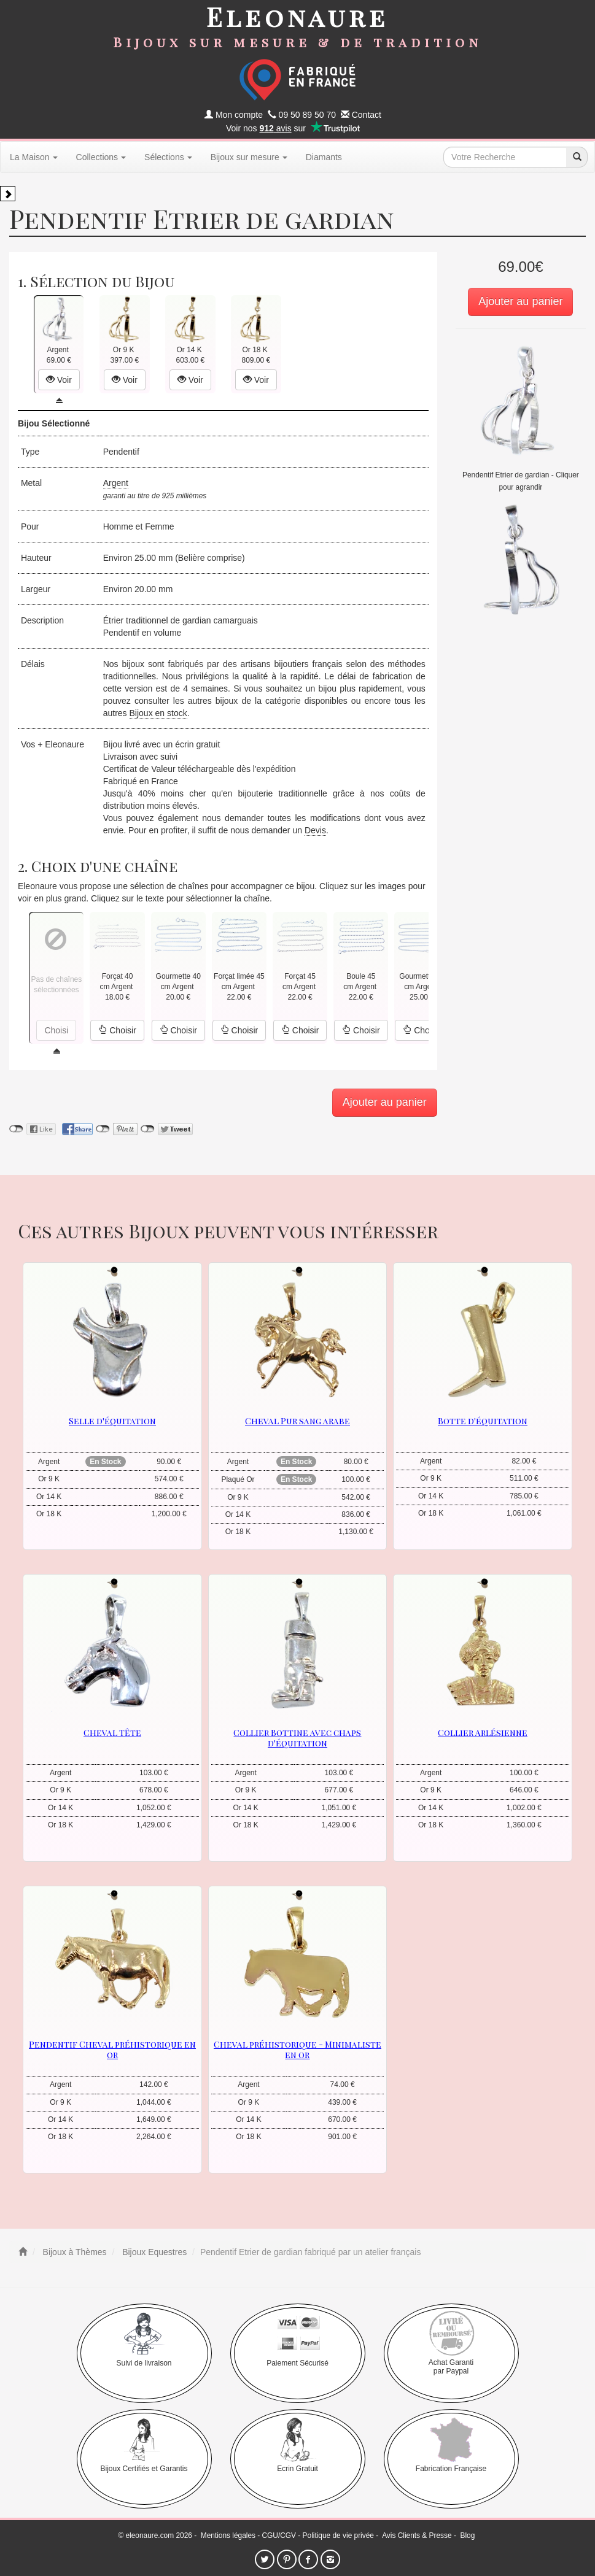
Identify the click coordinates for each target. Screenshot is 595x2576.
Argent (115, 483)
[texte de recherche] (504, 157)
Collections (101, 157)
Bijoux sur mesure (249, 157)
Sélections (168, 157)
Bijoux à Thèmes (74, 2252)
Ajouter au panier (520, 301)
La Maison (34, 157)
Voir (59, 380)
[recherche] (577, 157)
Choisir (117, 1030)
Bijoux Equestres (153, 2252)
